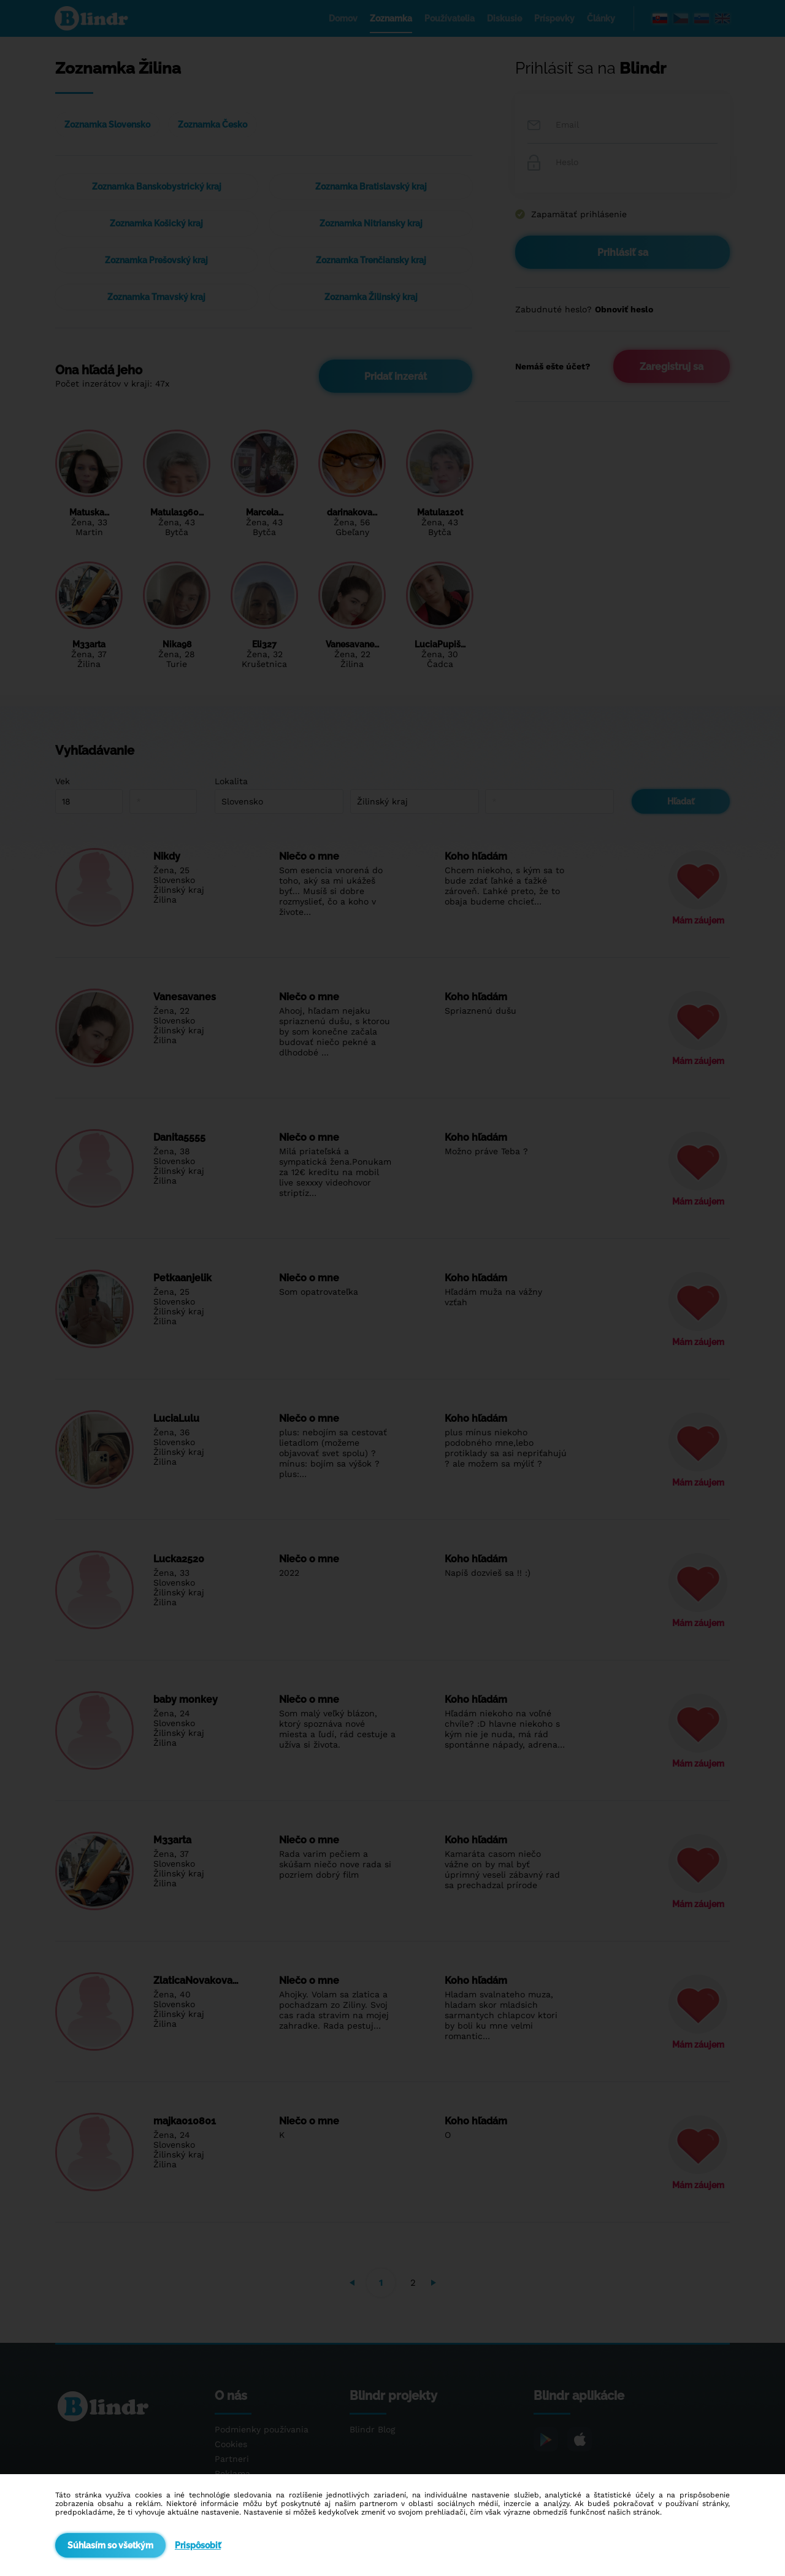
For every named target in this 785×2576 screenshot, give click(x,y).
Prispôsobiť (198, 2545)
